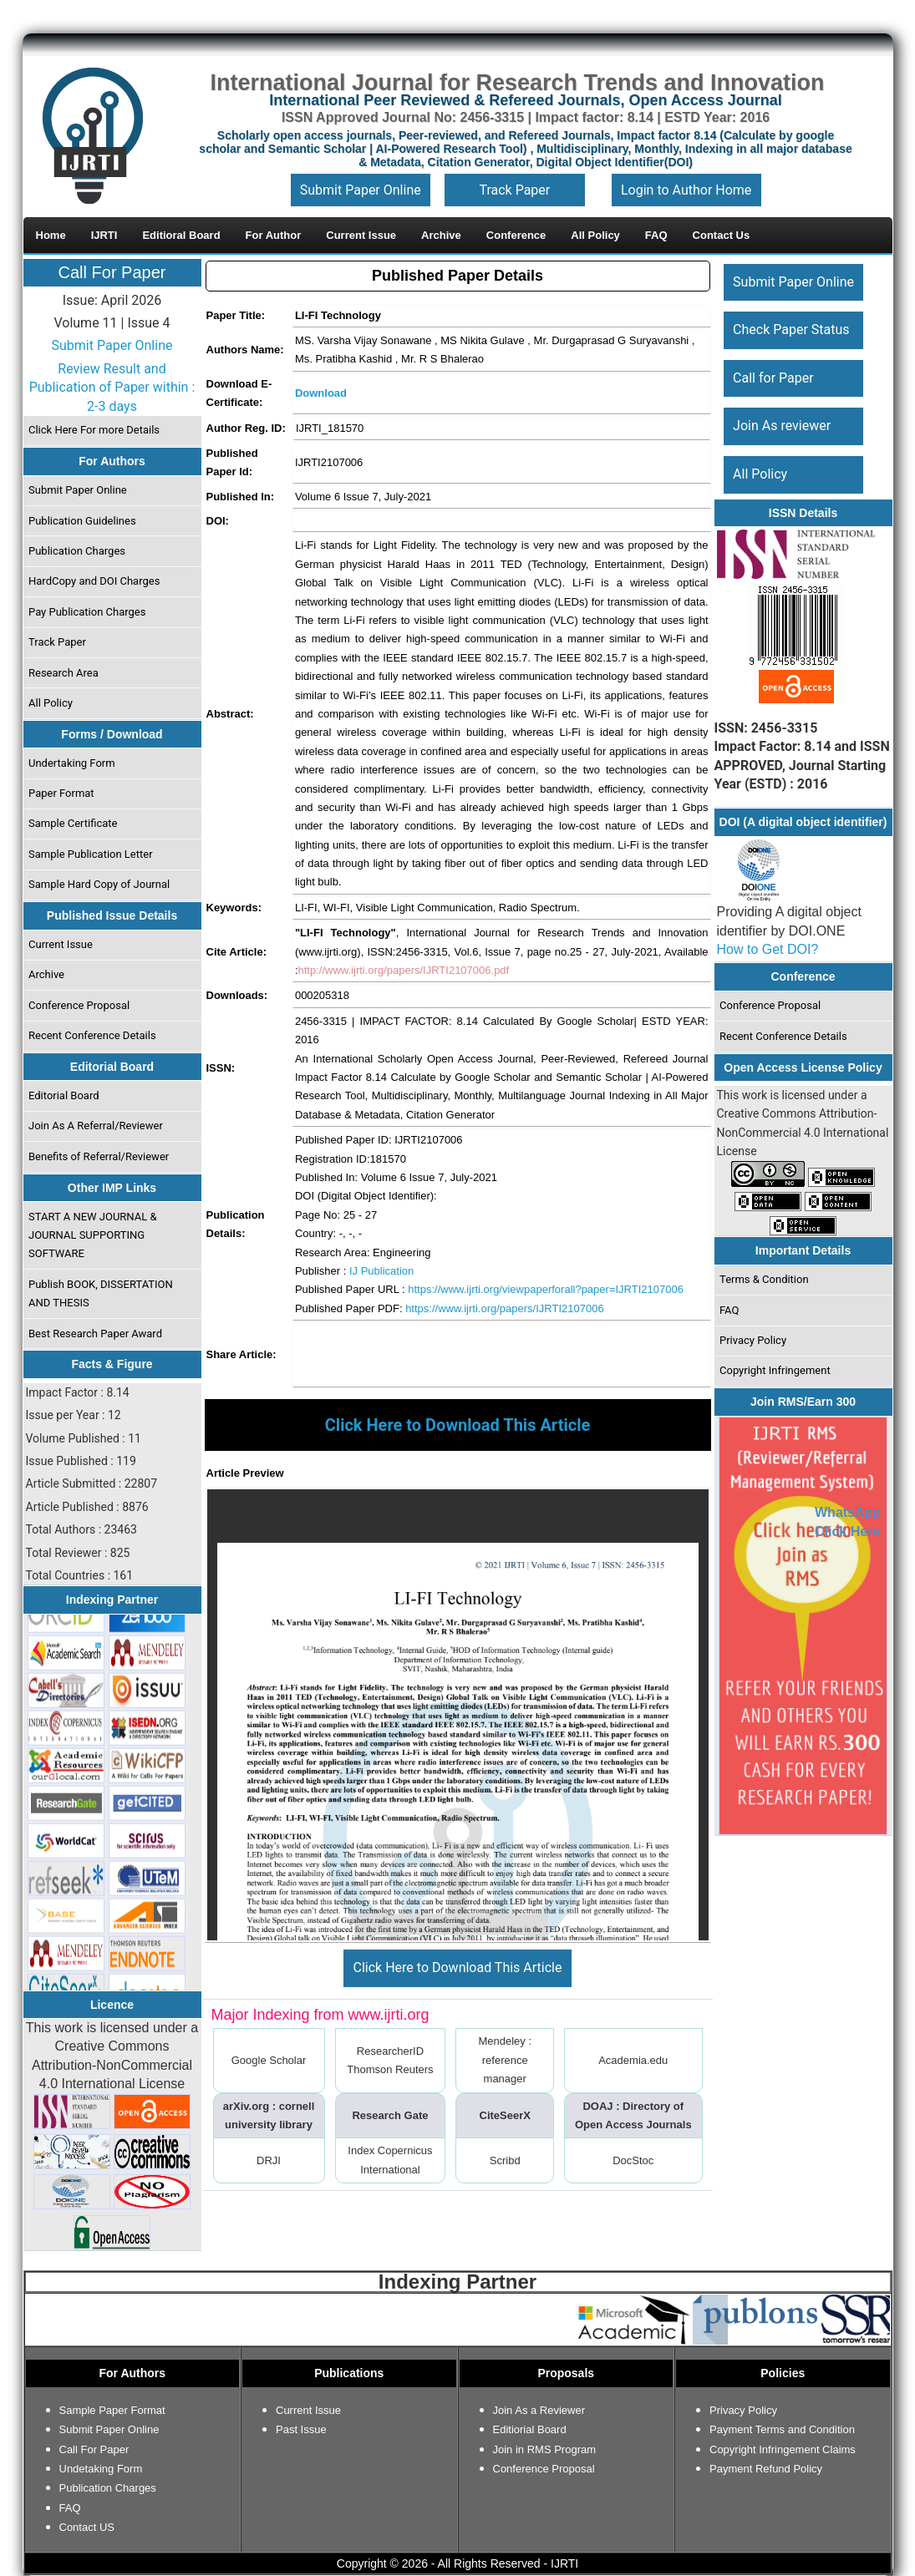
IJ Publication (381, 1271)
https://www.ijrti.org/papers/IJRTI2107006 (504, 1308)
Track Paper (514, 190)
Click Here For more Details (94, 429)
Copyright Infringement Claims (782, 2449)
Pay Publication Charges (86, 612)
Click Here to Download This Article (457, 1967)
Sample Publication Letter (90, 854)
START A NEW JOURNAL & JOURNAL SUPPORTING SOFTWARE (92, 1235)
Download (321, 393)
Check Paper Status (791, 329)
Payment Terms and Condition (782, 2429)
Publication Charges (76, 551)
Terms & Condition (764, 1279)
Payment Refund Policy (765, 2468)
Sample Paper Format (112, 2410)
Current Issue (60, 944)
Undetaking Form (101, 2468)
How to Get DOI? (768, 949)
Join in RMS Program (545, 2449)
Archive (46, 974)
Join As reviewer (782, 426)
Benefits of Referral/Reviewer (98, 1156)
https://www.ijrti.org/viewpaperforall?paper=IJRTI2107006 (546, 1289)
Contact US (86, 2527)
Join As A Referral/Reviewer (95, 1125)
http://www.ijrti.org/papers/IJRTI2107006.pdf (404, 970)
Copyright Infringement (775, 1370)
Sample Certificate (73, 823)
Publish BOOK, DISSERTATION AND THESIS (100, 1293)
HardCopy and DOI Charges (94, 581)
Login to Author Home (686, 190)
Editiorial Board (530, 2429)
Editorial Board (63, 1095)
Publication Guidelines (82, 521)
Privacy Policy (752, 1340)
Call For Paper (112, 272)
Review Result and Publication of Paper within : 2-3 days (112, 387)
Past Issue (301, 2429)
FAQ (729, 1310)
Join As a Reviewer (539, 2410)
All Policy (50, 703)
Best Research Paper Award (95, 1333)
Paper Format (61, 793)
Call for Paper (773, 378)
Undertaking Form (71, 763)
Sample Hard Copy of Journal (99, 884)
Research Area (63, 673)
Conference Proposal (79, 1005)
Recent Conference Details (92, 1035)
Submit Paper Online (360, 190)
